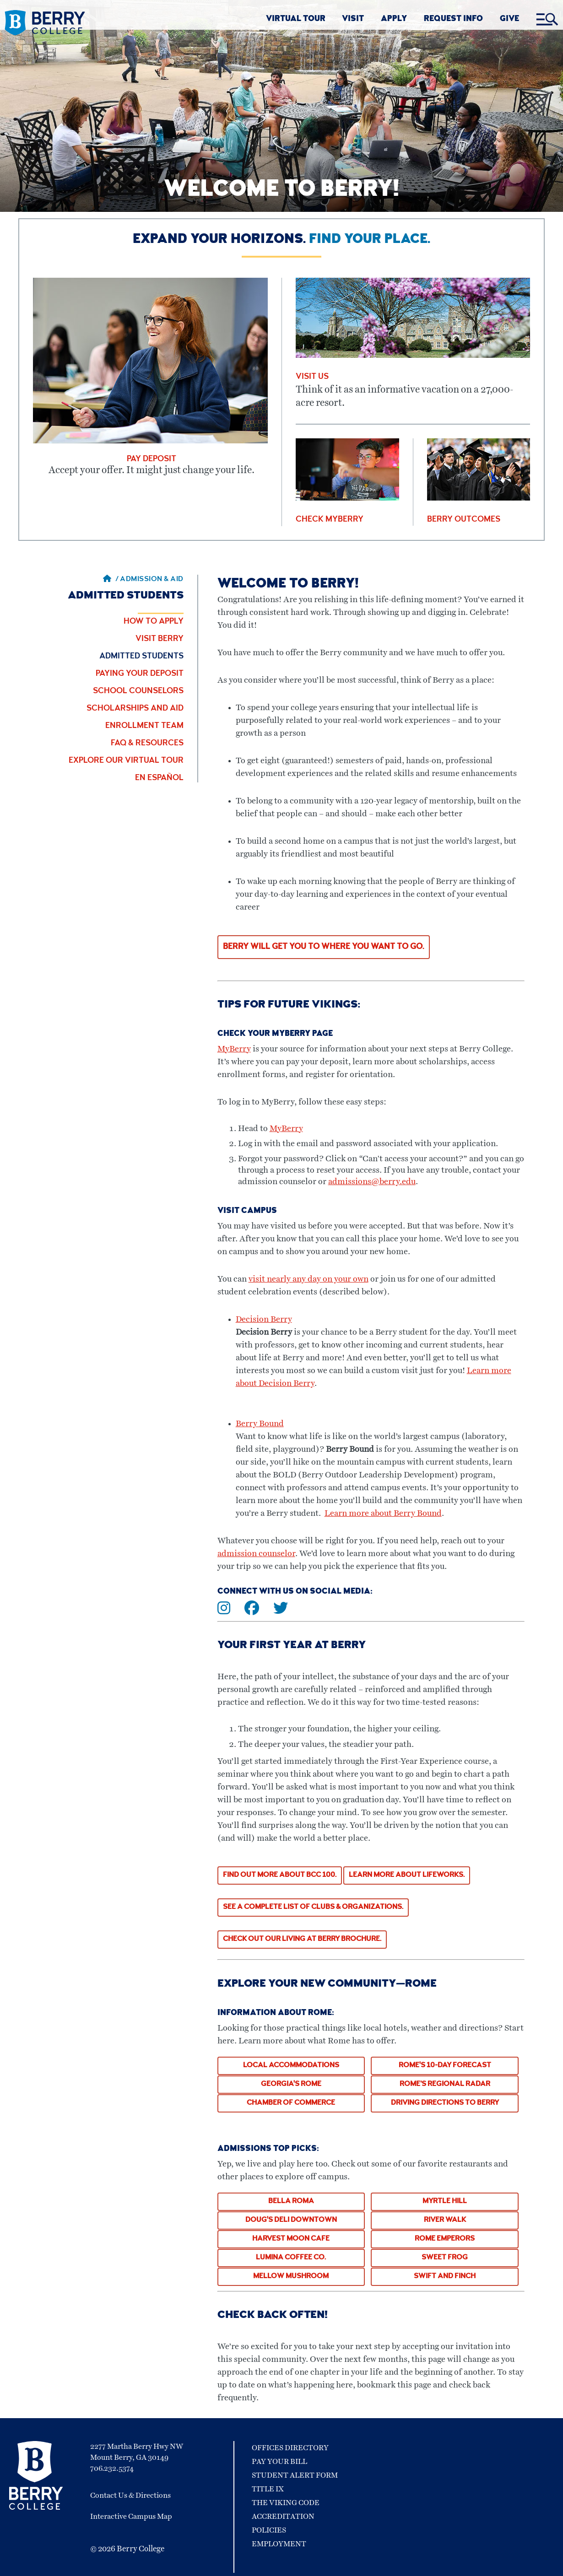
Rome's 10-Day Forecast (445, 2065)
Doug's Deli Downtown (291, 2220)
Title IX (268, 2489)
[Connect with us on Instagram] (230, 1611)
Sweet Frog (445, 2258)
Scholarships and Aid (135, 709)
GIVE (509, 19)
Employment (279, 2544)
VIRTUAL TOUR (295, 19)
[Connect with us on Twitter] (286, 1611)
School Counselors (138, 691)
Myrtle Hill (444, 2201)
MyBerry (234, 1049)
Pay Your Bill (279, 2461)
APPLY (394, 19)
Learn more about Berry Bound (383, 1513)
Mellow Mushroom (291, 2276)
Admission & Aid (152, 579)
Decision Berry (264, 1319)
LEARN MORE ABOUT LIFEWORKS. (407, 1875)
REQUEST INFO (453, 19)
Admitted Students (141, 656)
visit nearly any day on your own (308, 1279)
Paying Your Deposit (140, 674)
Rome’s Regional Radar (445, 2084)
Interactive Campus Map (131, 2516)
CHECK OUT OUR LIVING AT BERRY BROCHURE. (302, 1939)
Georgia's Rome (291, 2084)
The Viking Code (285, 2502)
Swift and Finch (445, 2276)
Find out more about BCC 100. (279, 1875)
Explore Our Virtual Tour (126, 761)
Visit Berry (159, 639)
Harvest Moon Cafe (291, 2239)
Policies (269, 2530)
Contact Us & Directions (130, 2495)
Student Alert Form (295, 2475)
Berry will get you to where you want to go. (323, 947)
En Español (159, 778)
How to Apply (154, 622)
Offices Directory (290, 2448)
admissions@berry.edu (372, 1182)
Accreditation (283, 2516)
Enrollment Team (144, 726)
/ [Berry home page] (111, 579)
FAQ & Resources (147, 743)
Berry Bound (260, 1424)
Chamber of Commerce (291, 2103)
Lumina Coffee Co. (291, 2258)
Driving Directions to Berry (445, 2103)
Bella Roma (291, 2201)
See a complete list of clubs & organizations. (313, 1907)
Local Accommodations (291, 2065)
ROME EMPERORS (445, 2239)
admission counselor (256, 1554)
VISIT (353, 19)
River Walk (445, 2220)
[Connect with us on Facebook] (257, 1611)
